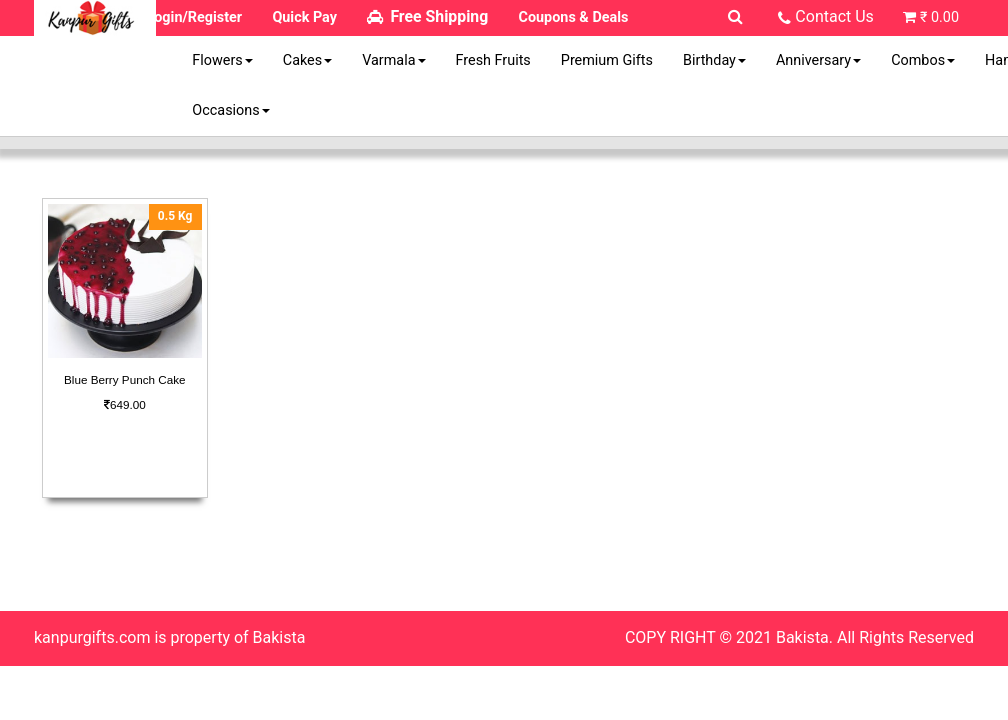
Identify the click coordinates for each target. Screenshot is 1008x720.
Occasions (230, 110)
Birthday (714, 60)
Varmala (393, 60)
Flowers (222, 60)
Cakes (307, 60)
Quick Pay (304, 17)
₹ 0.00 (939, 17)
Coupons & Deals (574, 17)
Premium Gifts (607, 60)
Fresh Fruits (493, 60)
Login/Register (194, 17)
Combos (923, 60)
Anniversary (818, 60)
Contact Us (834, 16)
